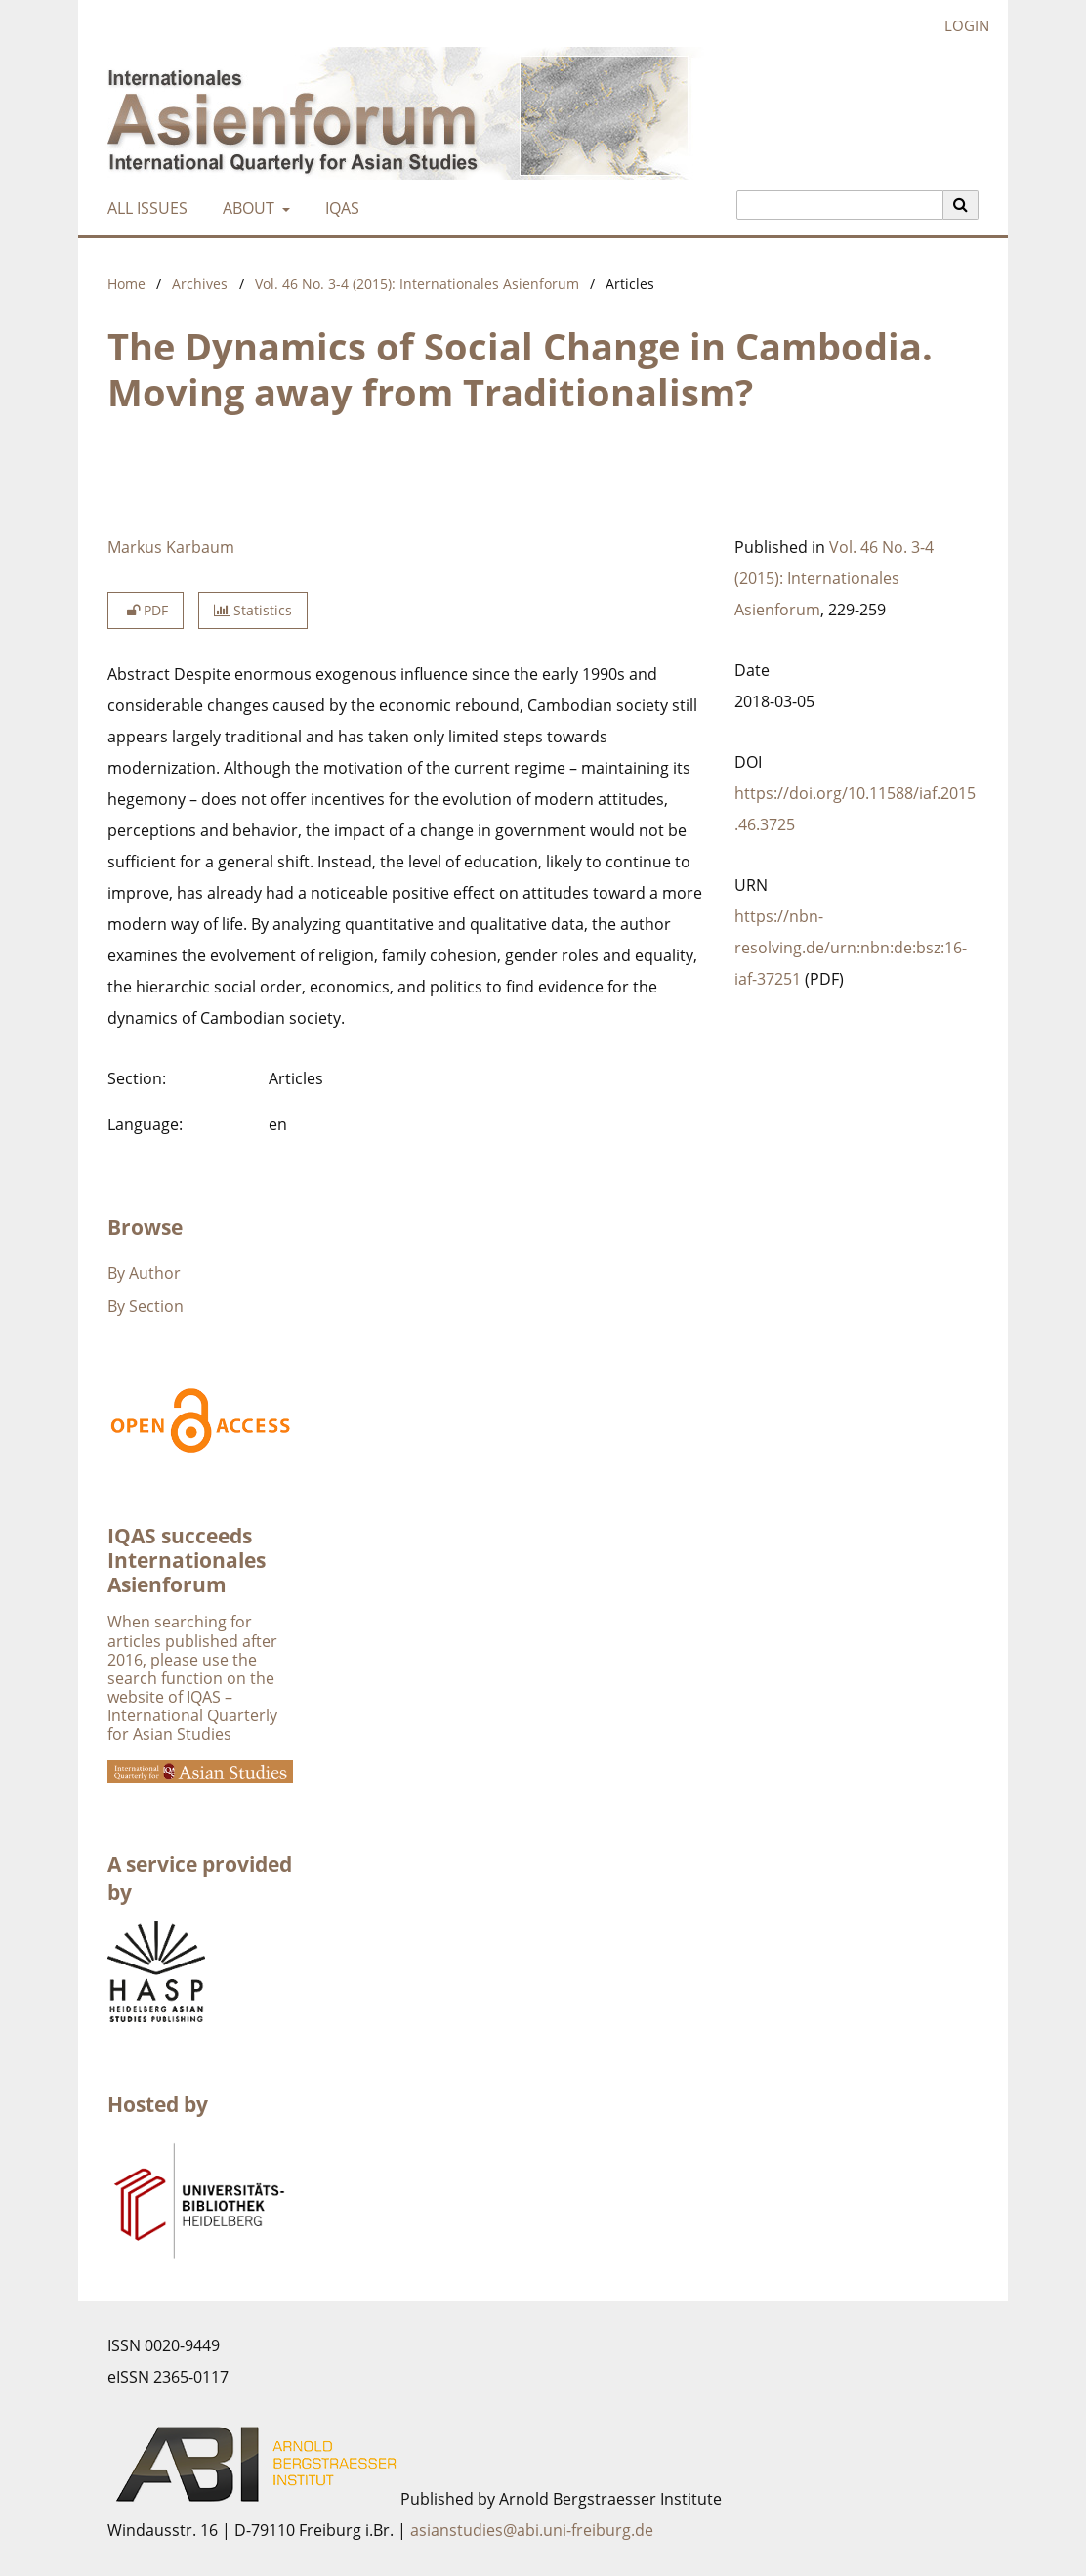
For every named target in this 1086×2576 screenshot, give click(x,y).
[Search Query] (839, 205)
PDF (145, 610)
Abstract (138, 674)
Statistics (253, 610)
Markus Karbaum (170, 547)
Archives (200, 283)
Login (959, 26)
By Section (145, 1306)
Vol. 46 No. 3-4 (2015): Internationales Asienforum (417, 283)
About (246, 208)
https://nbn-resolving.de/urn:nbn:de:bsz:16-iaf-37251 (850, 948)
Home (126, 283)
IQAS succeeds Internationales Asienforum (186, 1560)
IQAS (338, 208)
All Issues (144, 208)
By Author (144, 1273)
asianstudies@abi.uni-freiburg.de (531, 2530)
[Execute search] (961, 205)
